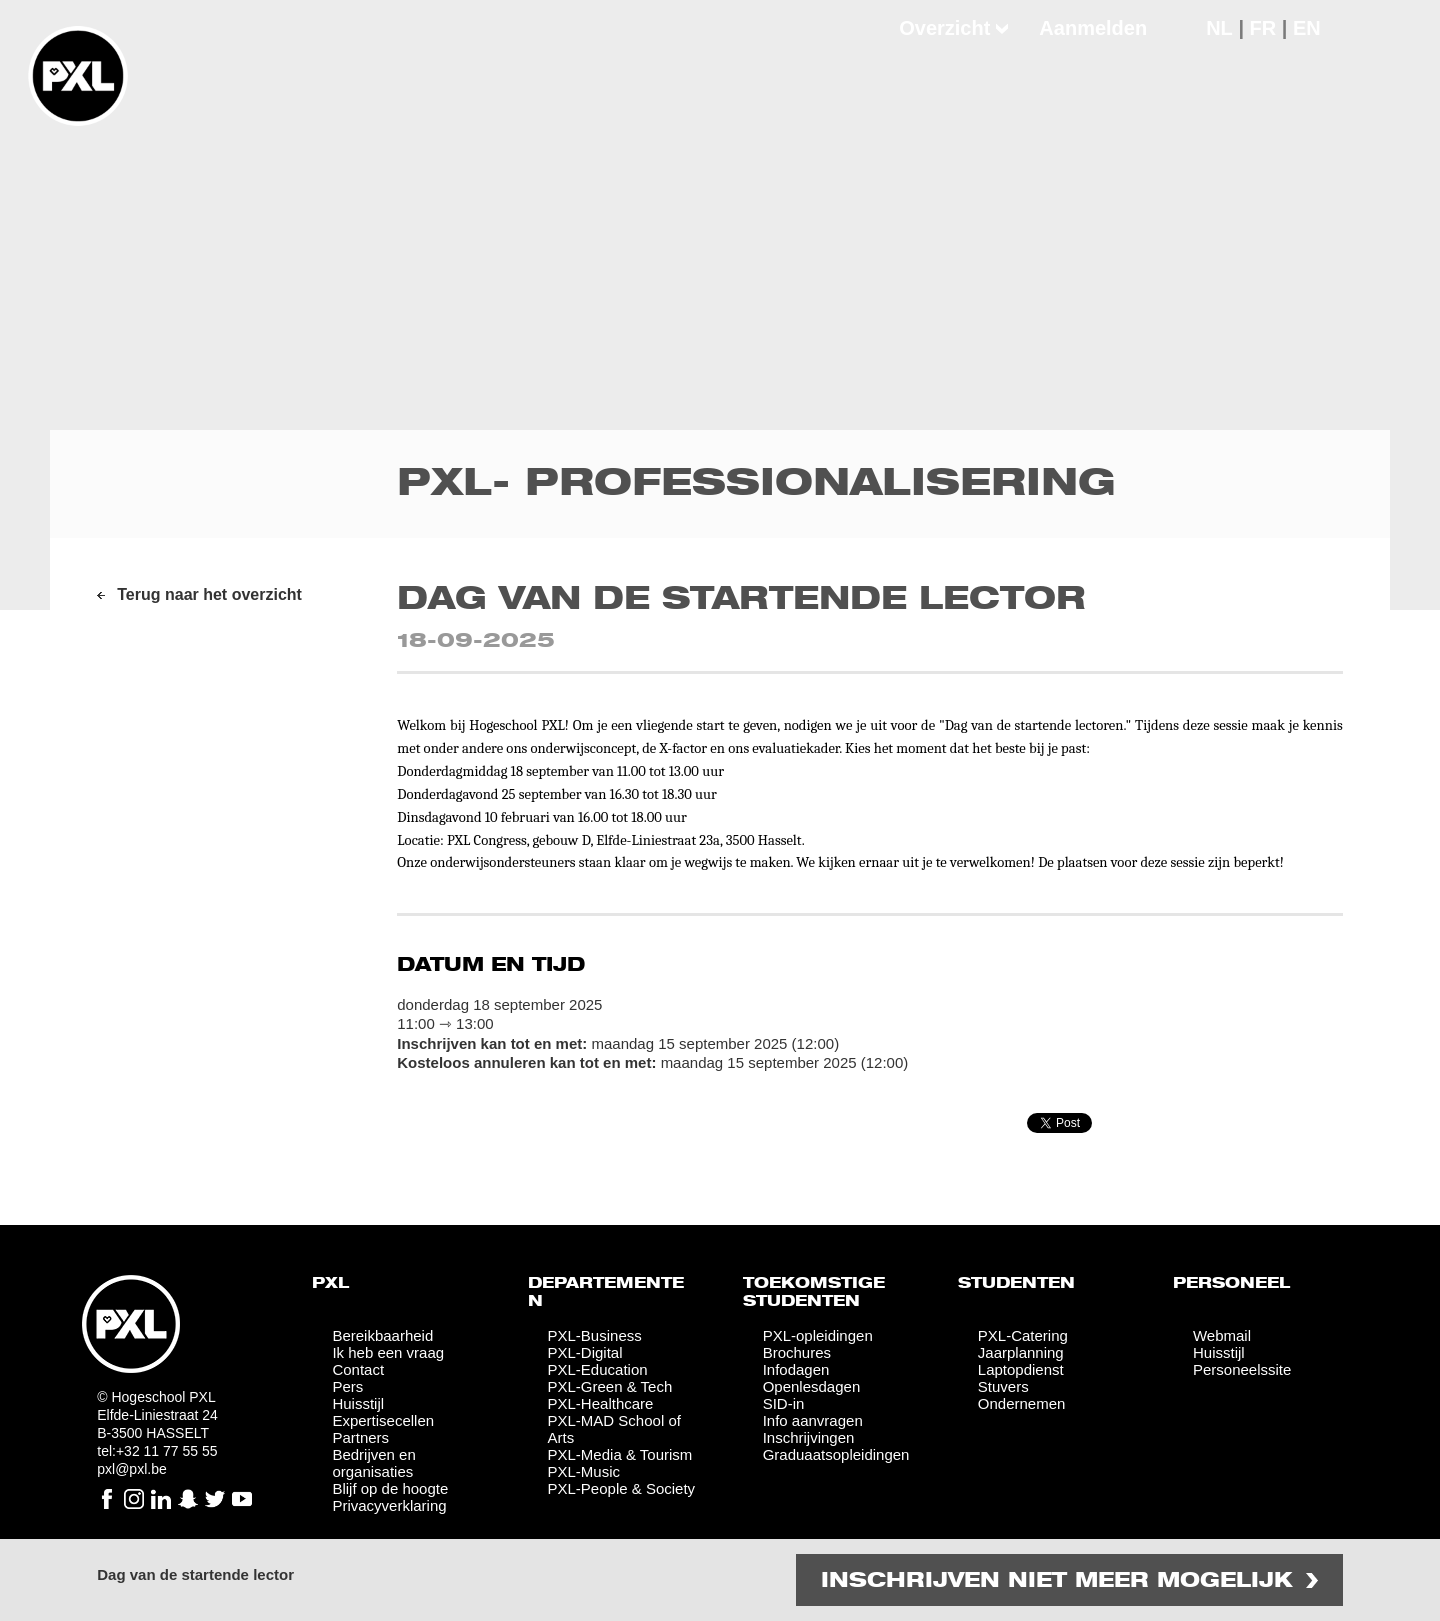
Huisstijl (358, 1403)
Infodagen (796, 1369)
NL (1219, 28)
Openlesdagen (812, 1386)
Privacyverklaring (389, 1505)
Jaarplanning (1021, 1352)
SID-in (784, 1403)
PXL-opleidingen (818, 1335)
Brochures (797, 1352)
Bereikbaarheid (382, 1335)
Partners (360, 1437)
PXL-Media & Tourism (620, 1454)
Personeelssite (1242, 1369)
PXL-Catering (1023, 1335)
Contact (358, 1369)
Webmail (1222, 1335)
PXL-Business (595, 1335)
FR (1263, 28)
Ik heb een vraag (388, 1352)
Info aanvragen (813, 1420)
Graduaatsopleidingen (836, 1454)
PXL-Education (598, 1369)
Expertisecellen (383, 1420)
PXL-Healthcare (601, 1403)
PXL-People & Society (622, 1488)
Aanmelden (1093, 28)
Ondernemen (1022, 1403)
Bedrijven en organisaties (373, 1463)
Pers (347, 1386)
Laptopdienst (1021, 1369)
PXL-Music (584, 1471)
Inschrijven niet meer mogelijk (1057, 1581)
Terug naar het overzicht (209, 594)
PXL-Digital (585, 1352)
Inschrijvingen (809, 1437)
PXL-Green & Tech (610, 1386)
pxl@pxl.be (131, 1469)
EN (1307, 28)
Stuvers (1003, 1386)
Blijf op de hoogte (390, 1488)
